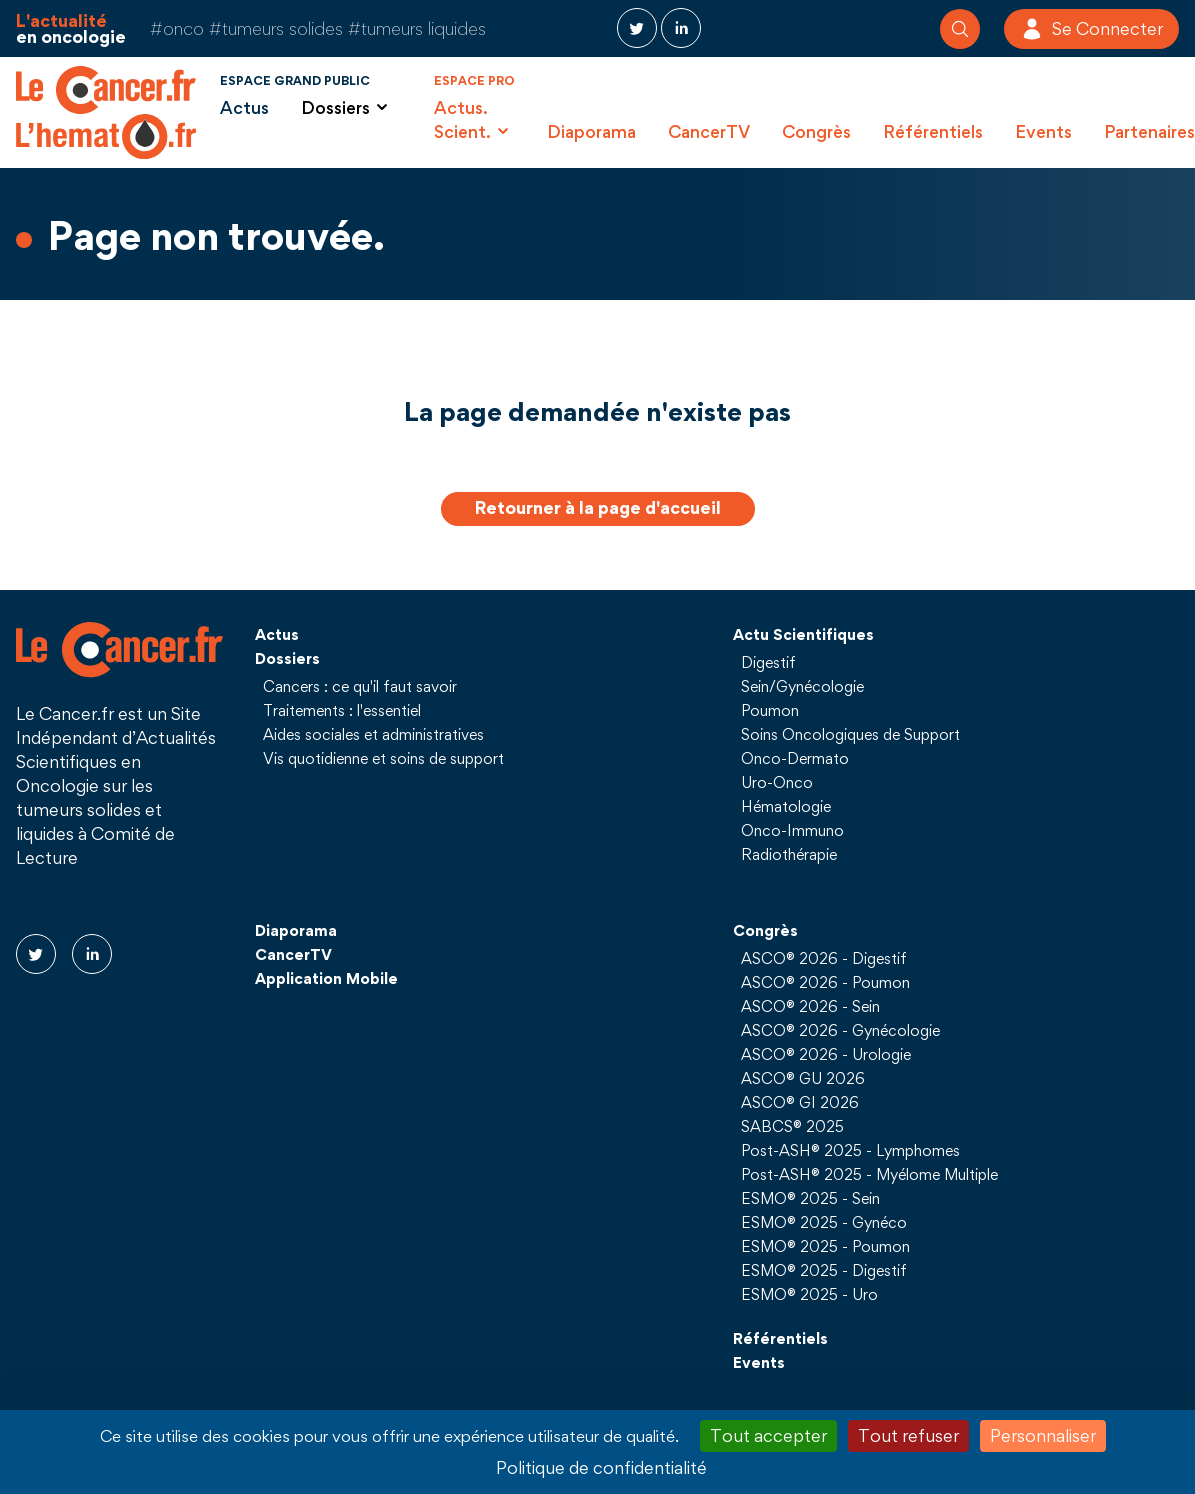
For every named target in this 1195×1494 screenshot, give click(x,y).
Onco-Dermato (795, 758)
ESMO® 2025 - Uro (809, 1294)
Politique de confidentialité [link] (601, 1467)
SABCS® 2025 (792, 1126)
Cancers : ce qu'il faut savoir (360, 686)
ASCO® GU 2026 (803, 1078)
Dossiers (287, 658)
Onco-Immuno (792, 830)
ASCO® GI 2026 (800, 1102)
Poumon (770, 710)
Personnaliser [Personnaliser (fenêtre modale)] (1043, 1435)
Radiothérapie (789, 854)
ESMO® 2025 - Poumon (825, 1246)
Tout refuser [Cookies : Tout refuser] (908, 1435)
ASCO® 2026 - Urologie (826, 1054)
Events (1043, 131)
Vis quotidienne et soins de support (383, 758)
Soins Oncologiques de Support (850, 734)
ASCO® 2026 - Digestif (824, 958)
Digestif (768, 662)
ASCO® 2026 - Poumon (825, 982)
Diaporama (591, 131)
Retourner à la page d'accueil (598, 507)
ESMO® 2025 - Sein (810, 1198)
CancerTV (709, 131)
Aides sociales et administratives (373, 734)
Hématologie (786, 806)
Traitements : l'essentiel (342, 710)
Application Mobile (326, 978)
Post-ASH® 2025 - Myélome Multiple (869, 1174)
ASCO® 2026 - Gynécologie (840, 1030)
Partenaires (1149, 131)
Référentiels (933, 131)
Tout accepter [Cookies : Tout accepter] (768, 1435)
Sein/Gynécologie (802, 686)
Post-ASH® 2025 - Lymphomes (850, 1150)
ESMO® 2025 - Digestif (824, 1270)
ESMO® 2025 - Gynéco (824, 1222)
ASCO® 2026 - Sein (810, 1006)
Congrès (816, 131)
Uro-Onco (777, 782)
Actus (244, 107)
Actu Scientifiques (803, 634)
